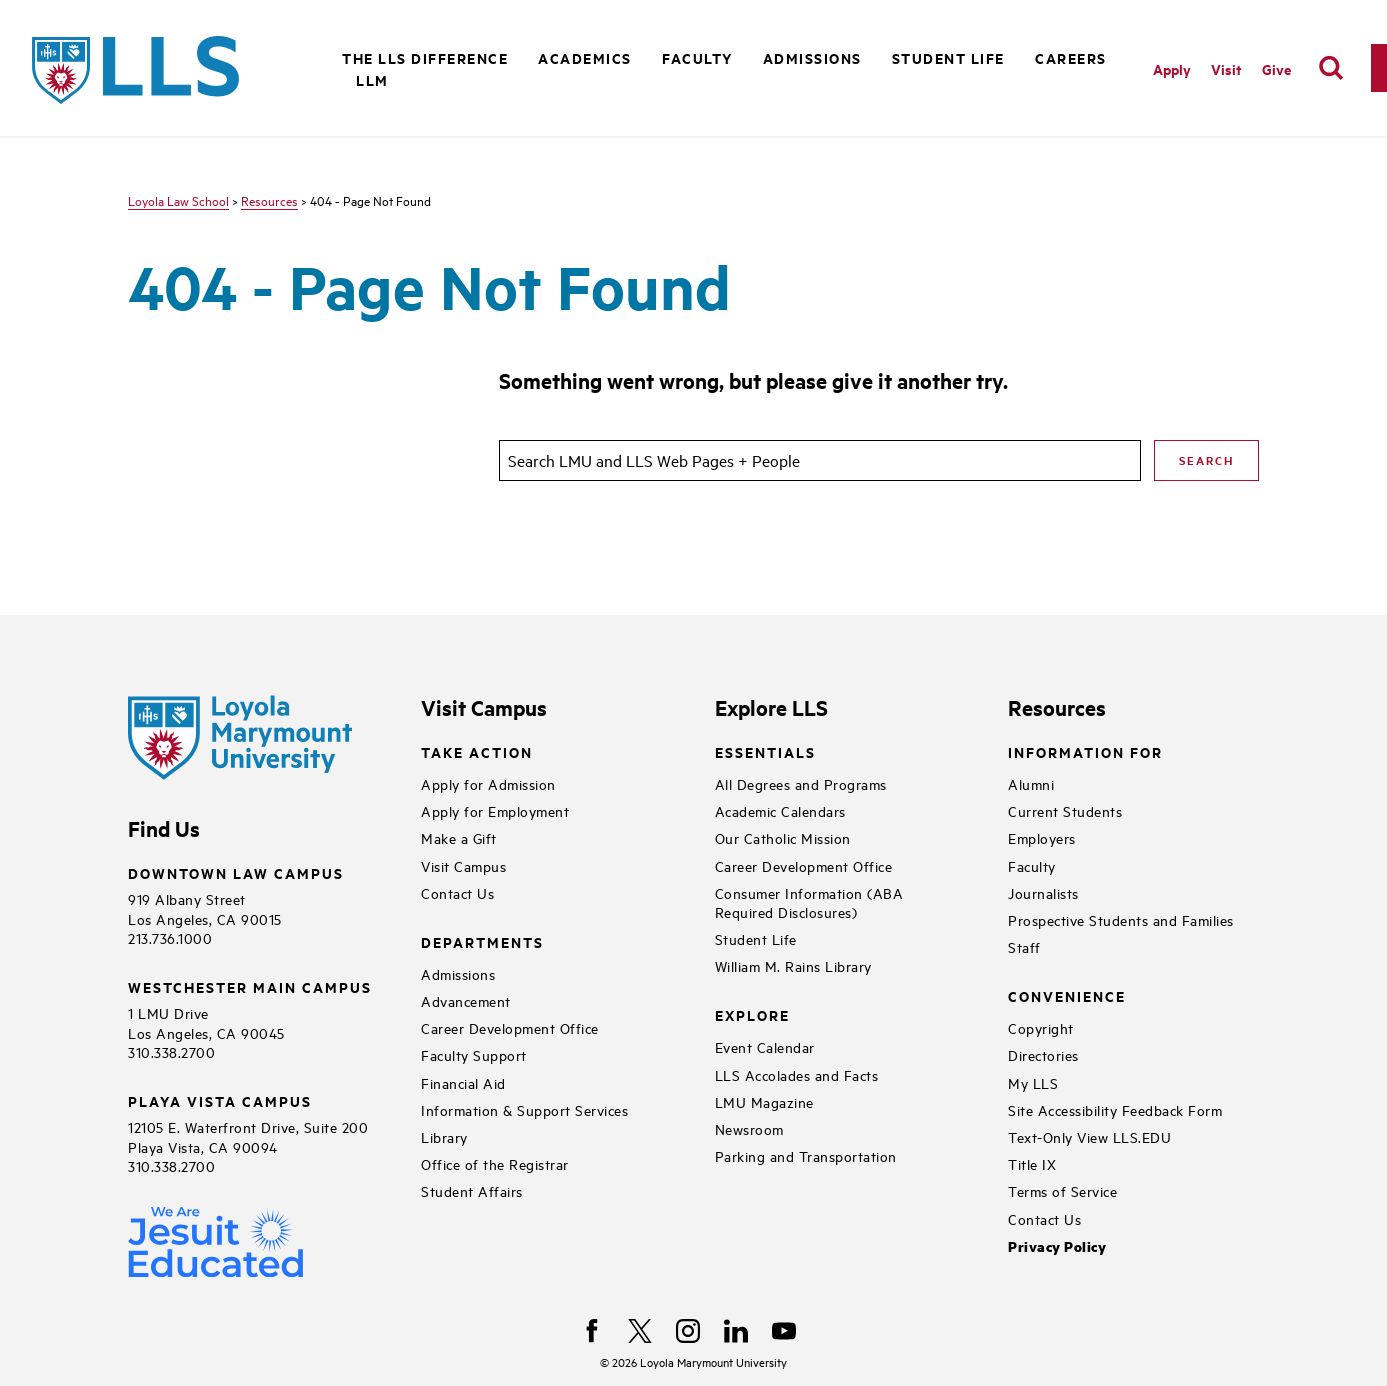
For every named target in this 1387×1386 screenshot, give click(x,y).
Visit (1226, 68)
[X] (640, 1331)
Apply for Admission (488, 783)
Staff (1024, 946)
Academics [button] (585, 57)
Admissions (458, 973)
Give (1276, 68)
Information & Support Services (524, 1109)
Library (444, 1136)
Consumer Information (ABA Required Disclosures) (809, 902)
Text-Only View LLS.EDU (1089, 1136)
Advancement (466, 1000)
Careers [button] (1071, 57)
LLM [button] (372, 79)
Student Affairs (472, 1190)
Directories (1043, 1054)
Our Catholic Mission (783, 837)
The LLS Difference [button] (425, 57)
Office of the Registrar (495, 1163)
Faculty (1032, 865)
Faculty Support (474, 1054)
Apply (1172, 68)
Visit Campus (463, 865)
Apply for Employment (495, 810)
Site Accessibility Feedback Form (1115, 1109)
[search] (1331, 68)
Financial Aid (463, 1082)
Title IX (1032, 1163)
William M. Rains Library (793, 965)
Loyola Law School (178, 200)
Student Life (756, 938)
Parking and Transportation (806, 1155)
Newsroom (749, 1128)
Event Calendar (765, 1046)
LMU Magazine (764, 1101)
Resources (269, 200)
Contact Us (457, 892)
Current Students (1065, 810)
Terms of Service (1062, 1190)
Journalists (1043, 892)
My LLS (1033, 1082)
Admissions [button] (812, 57)
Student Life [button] (948, 57)
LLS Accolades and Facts (797, 1074)
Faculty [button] (697, 57)
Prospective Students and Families (1121, 919)
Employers (1042, 837)
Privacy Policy (1057, 1246)
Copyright (1041, 1027)
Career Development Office (510, 1027)
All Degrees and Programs (801, 783)
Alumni (1031, 783)
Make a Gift (459, 837)
